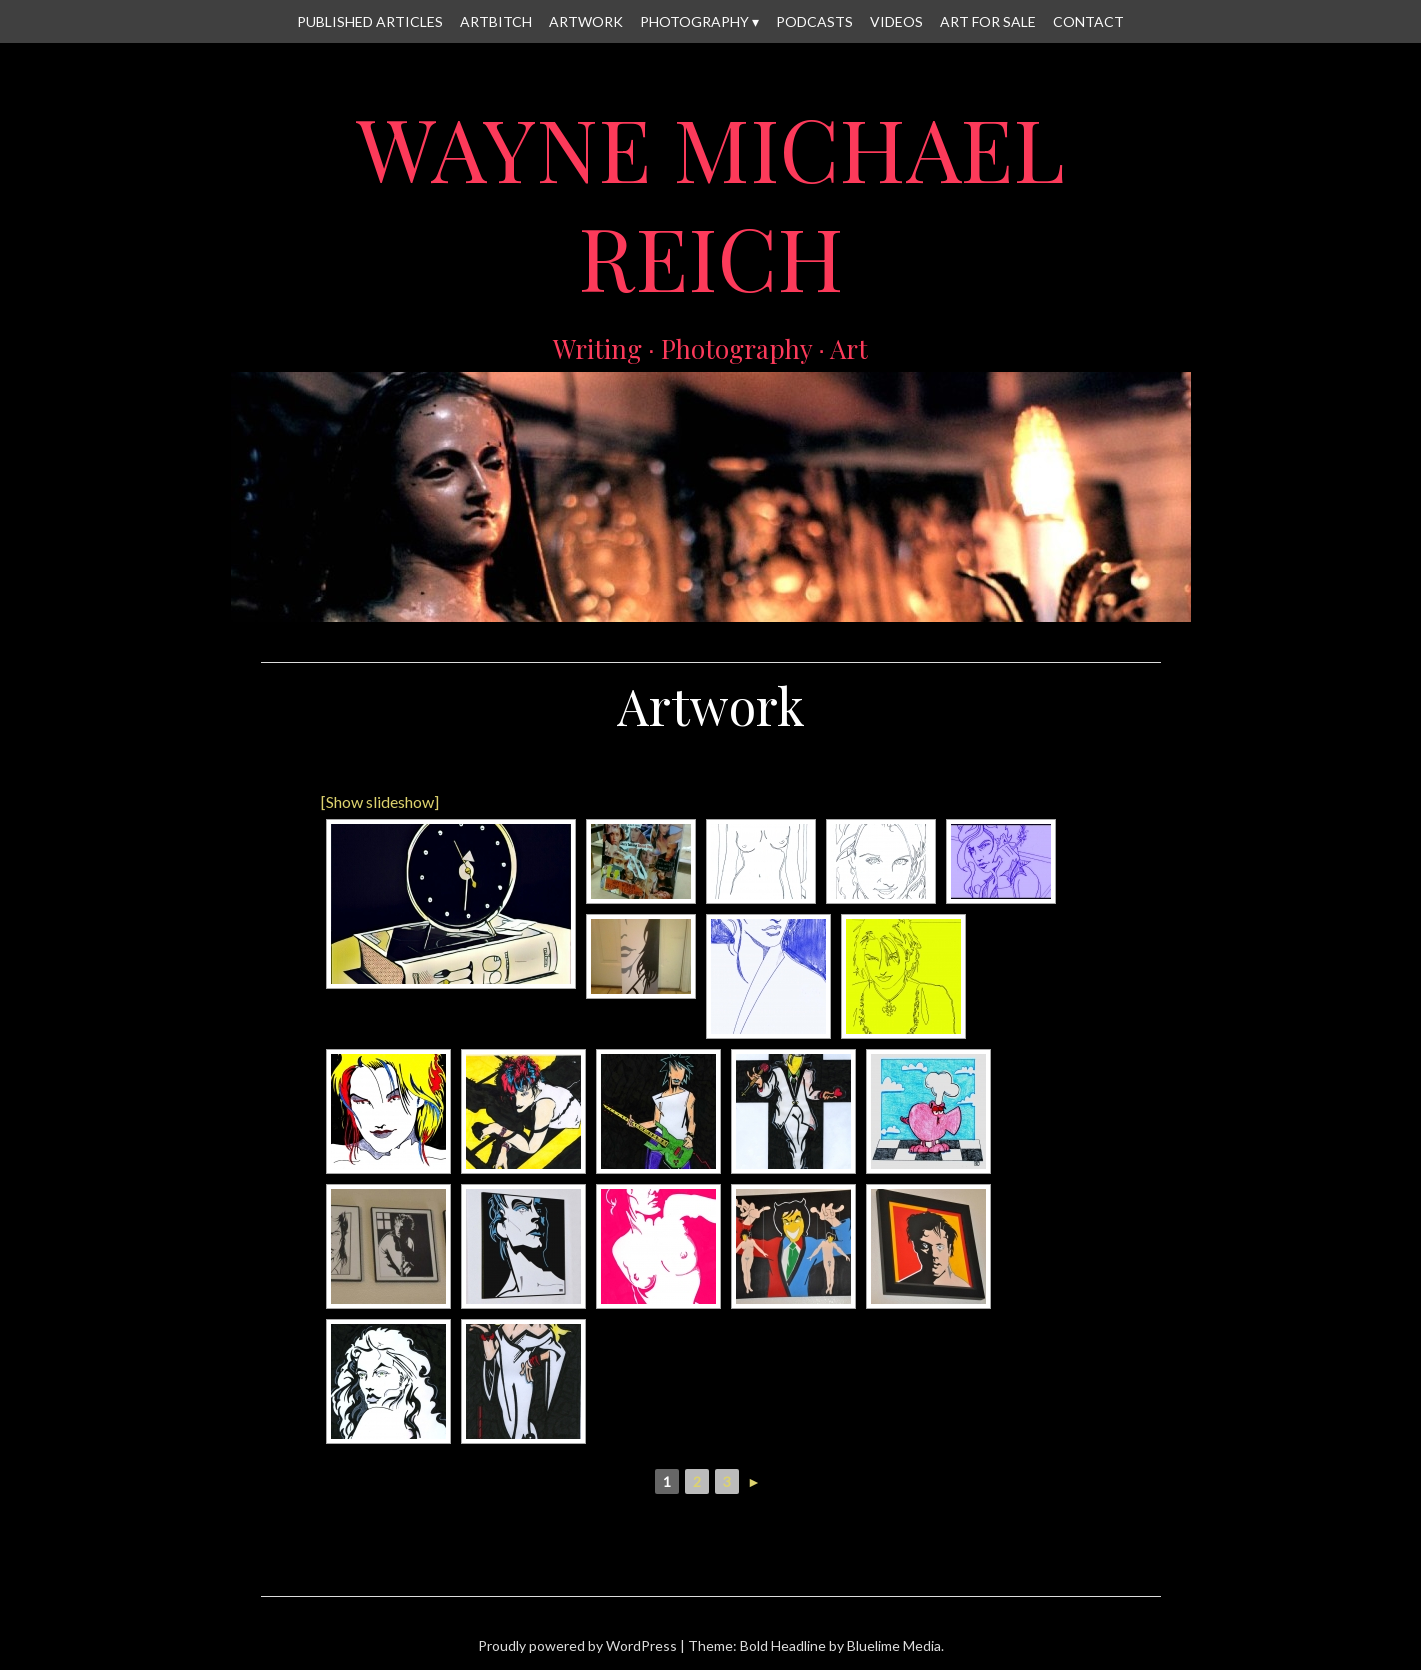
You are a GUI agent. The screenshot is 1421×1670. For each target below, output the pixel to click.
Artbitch (496, 21)
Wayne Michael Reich (710, 202)
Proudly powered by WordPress (577, 1645)
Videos (896, 21)
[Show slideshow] (380, 801)
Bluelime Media (894, 1645)
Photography (694, 21)
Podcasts (814, 21)
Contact (1088, 21)
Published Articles (370, 21)
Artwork (586, 21)
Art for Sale (988, 21)
